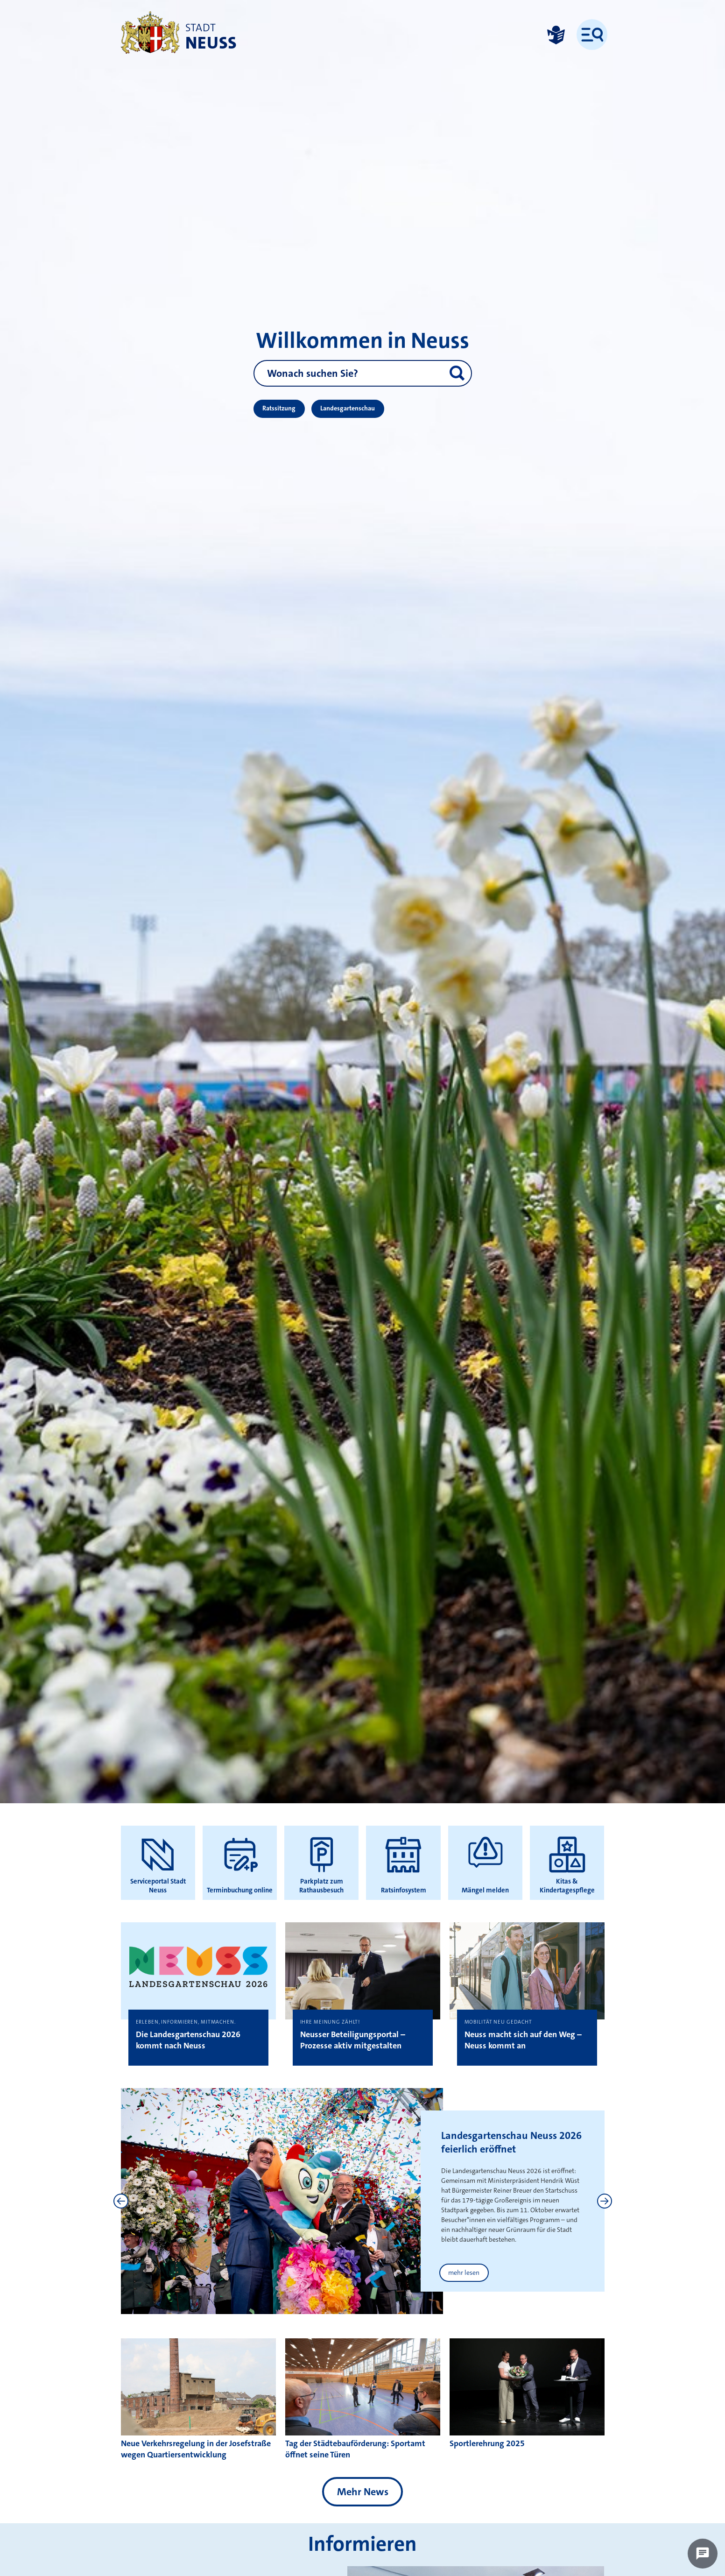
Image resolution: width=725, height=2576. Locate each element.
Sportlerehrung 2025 (487, 2443)
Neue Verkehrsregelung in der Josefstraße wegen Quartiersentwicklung (196, 2449)
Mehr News (362, 2491)
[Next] (604, 2201)
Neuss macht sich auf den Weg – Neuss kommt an (523, 2040)
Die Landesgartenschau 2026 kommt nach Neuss (188, 2040)
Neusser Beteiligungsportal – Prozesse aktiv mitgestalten (352, 2040)
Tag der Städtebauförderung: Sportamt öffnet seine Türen (355, 2449)
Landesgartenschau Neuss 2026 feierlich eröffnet (511, 2142)
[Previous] (120, 2201)
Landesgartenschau (347, 408)
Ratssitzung (279, 408)
